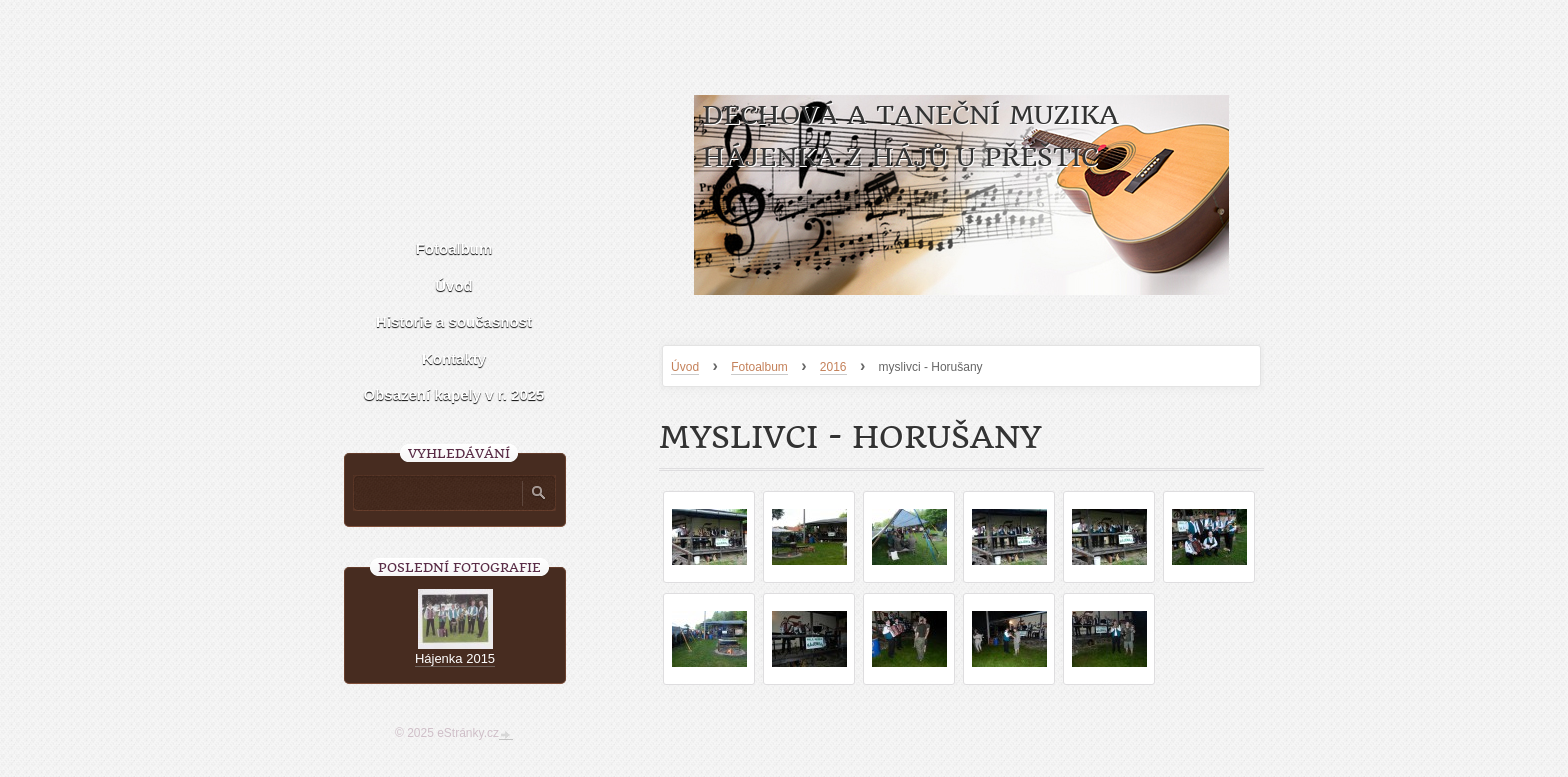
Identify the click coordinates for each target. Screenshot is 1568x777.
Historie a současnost (454, 321)
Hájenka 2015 (455, 658)
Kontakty (454, 358)
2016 (833, 367)
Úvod (685, 367)
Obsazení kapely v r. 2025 (454, 394)
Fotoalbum (759, 367)
